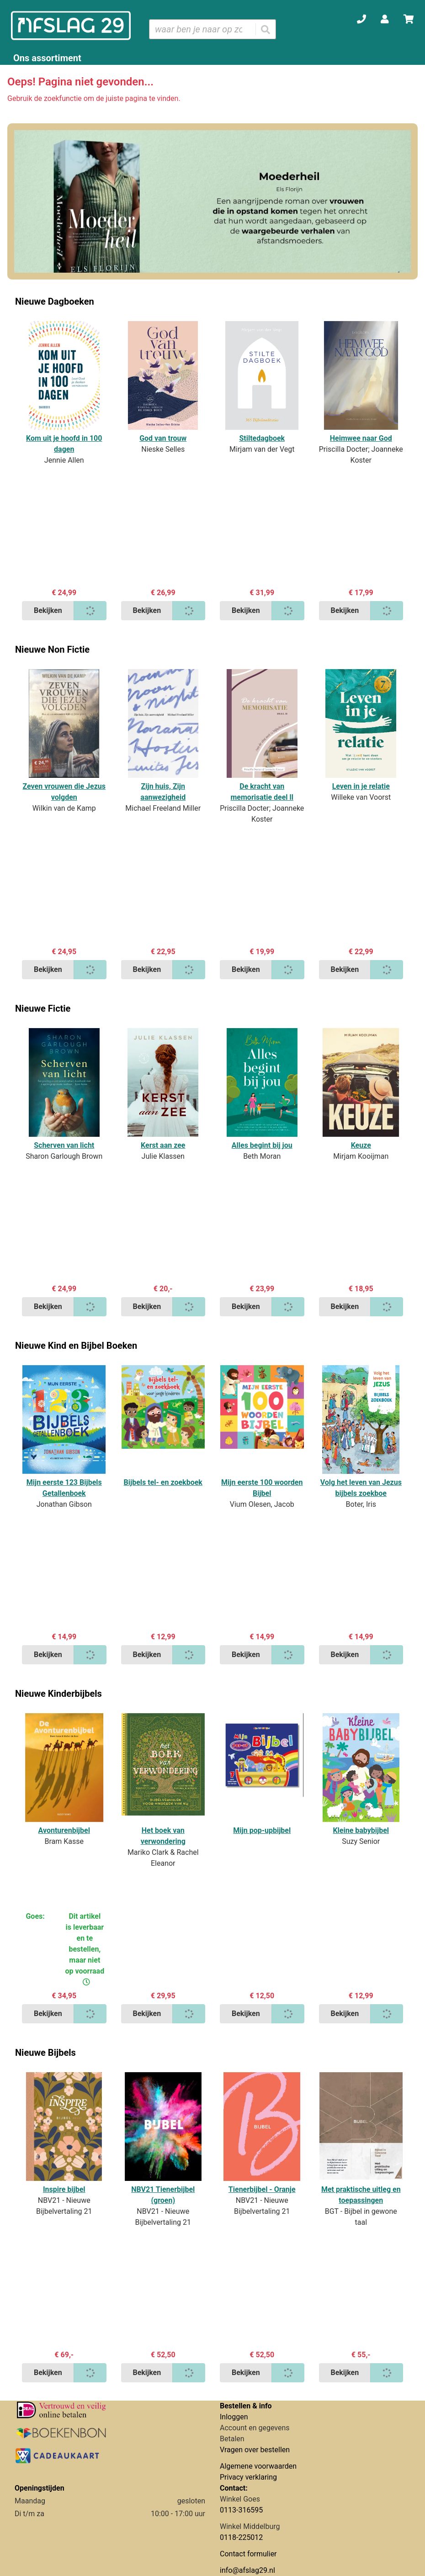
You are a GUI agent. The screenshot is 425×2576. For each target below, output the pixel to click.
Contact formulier (248, 2554)
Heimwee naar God (361, 438)
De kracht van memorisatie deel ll (262, 792)
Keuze (361, 1145)
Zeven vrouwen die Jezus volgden (64, 792)
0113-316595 (241, 2510)
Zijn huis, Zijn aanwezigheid (163, 792)
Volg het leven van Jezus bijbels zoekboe (361, 1488)
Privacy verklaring (248, 2477)
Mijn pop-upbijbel (262, 1830)
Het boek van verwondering (163, 1836)
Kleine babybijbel (361, 1830)
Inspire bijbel (64, 2189)
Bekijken (48, 610)
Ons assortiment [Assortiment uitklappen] (47, 58)
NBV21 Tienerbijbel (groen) (163, 2195)
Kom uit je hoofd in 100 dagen (64, 444)
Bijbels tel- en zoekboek (163, 1482)
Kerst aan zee (163, 1145)
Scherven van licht (64, 1145)
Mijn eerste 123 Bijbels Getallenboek (64, 1488)
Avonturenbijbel (64, 1830)
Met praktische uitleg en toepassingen (361, 2195)
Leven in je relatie (361, 786)
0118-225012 (241, 2537)
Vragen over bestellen (255, 2449)
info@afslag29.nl (247, 2570)
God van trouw (162, 438)
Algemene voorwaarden (258, 2466)
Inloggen (234, 2416)
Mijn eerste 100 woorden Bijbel (262, 1488)
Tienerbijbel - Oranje (262, 2189)
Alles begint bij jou (262, 1145)
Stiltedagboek (262, 438)
